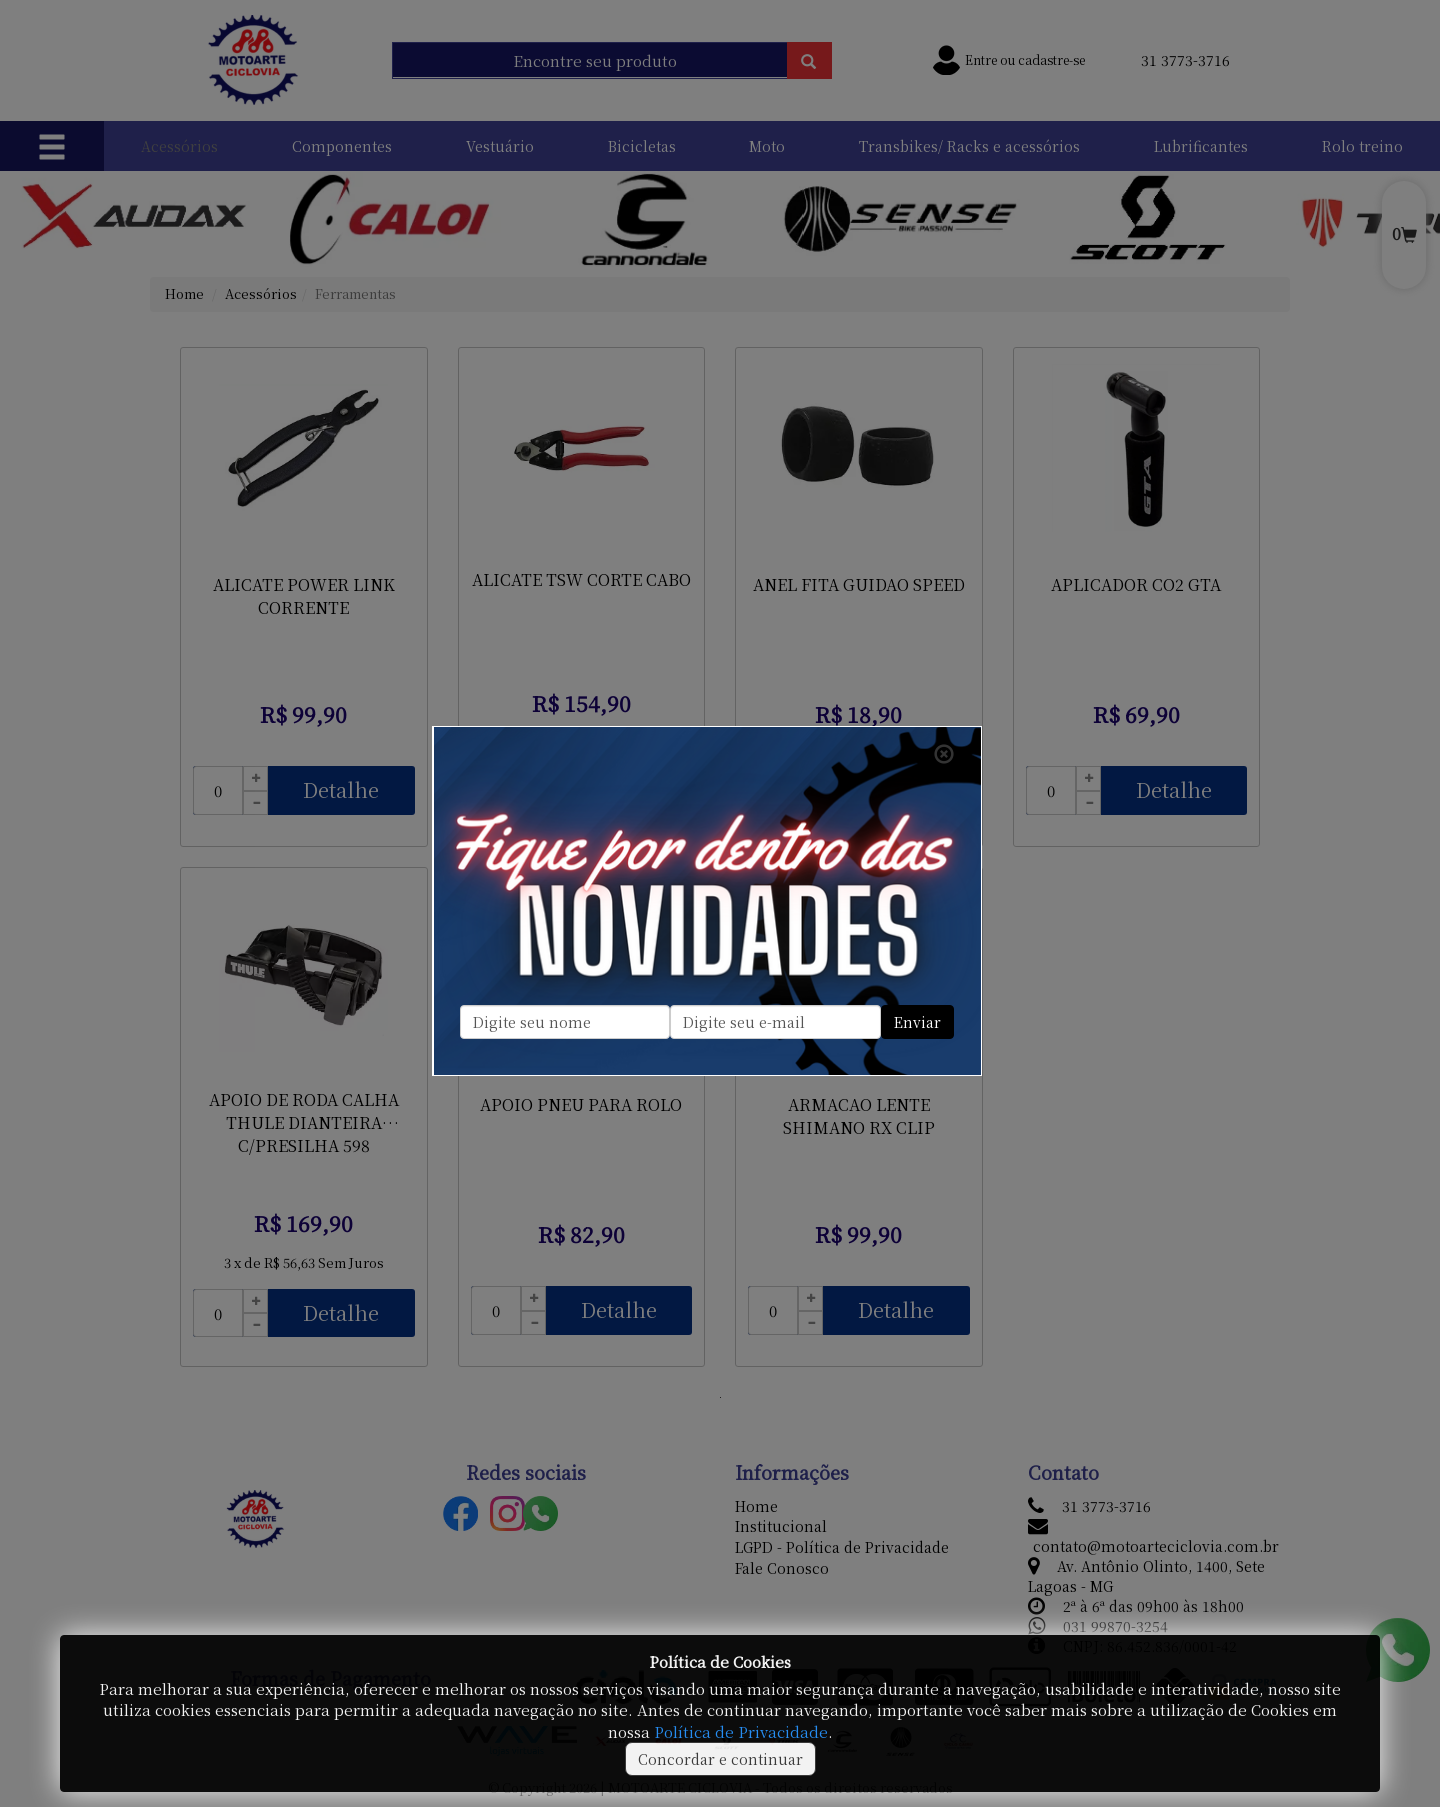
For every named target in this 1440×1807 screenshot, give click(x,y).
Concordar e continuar (720, 1759)
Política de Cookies (720, 1661)
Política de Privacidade (741, 1731)
